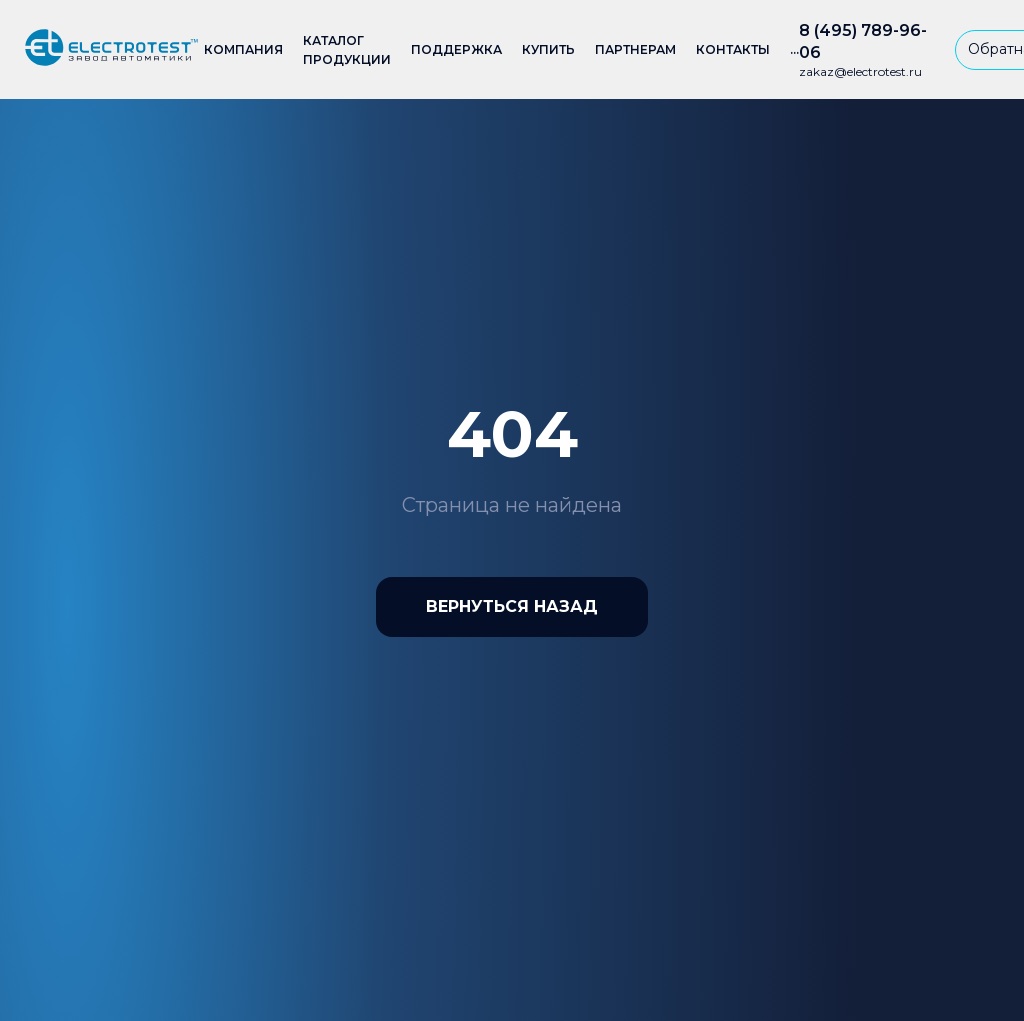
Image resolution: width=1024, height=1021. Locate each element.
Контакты (733, 49)
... (794, 49)
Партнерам (635, 49)
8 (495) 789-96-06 (863, 41)
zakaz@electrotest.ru (860, 71)
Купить (548, 49)
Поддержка (456, 49)
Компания (243, 49)
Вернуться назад (512, 606)
